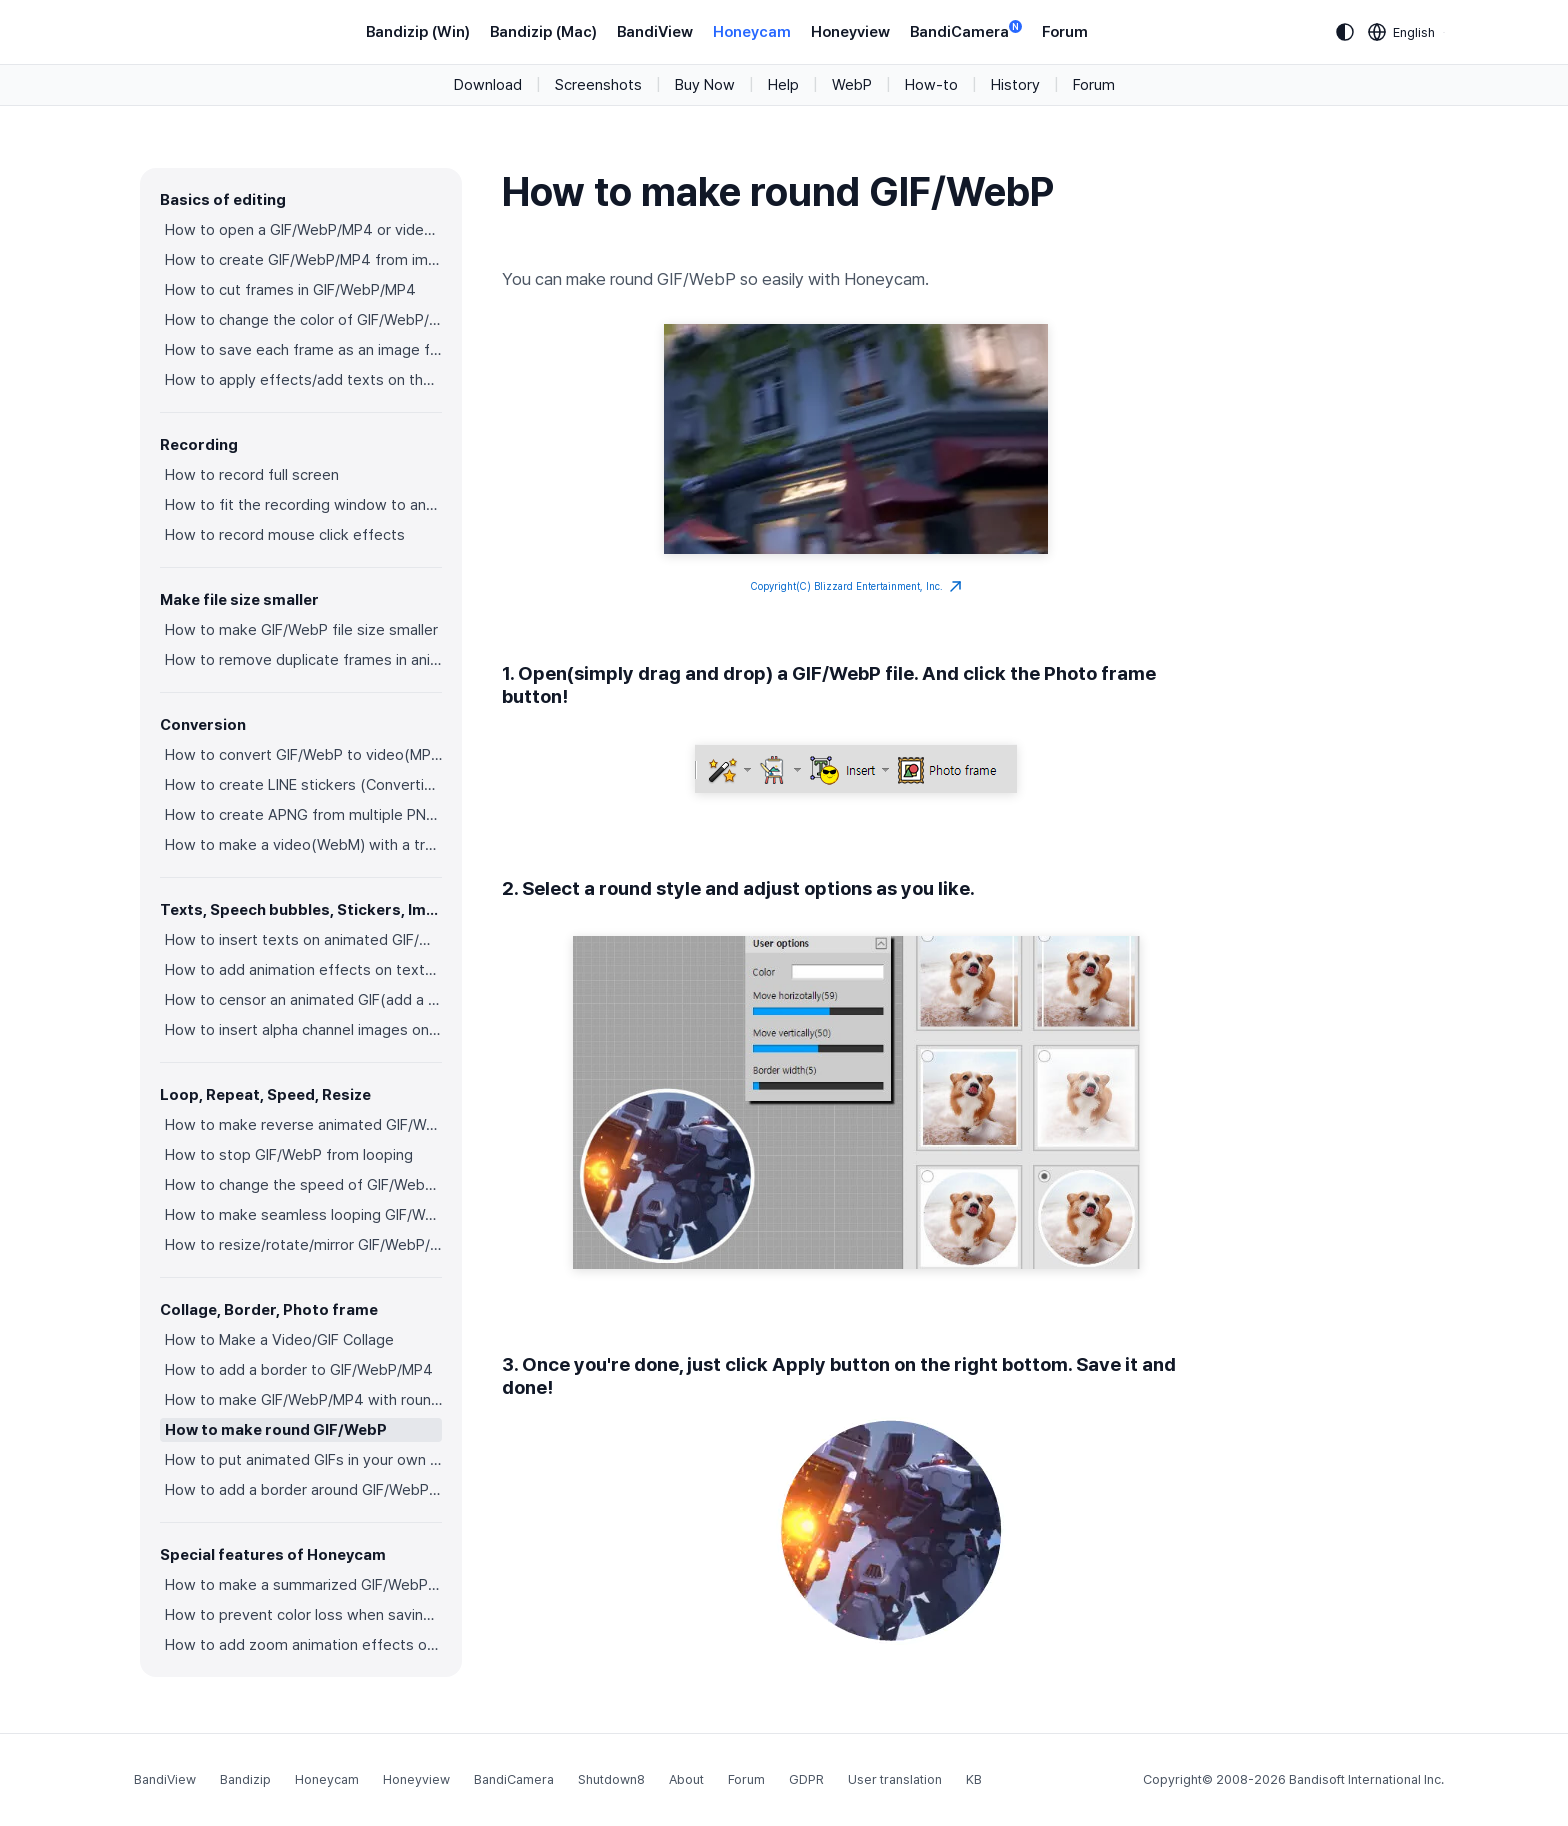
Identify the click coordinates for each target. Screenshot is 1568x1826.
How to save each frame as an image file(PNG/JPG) (303, 350)
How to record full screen (252, 475)
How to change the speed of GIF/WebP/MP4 (303, 1185)
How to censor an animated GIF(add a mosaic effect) (303, 1000)
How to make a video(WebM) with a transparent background (303, 845)
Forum (1065, 32)
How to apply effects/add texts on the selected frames (303, 380)
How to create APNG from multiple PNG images (303, 815)
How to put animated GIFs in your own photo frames (303, 1460)
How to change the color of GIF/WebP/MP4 (303, 320)
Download (488, 85)
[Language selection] (1402, 32)
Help (783, 85)
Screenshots (598, 85)
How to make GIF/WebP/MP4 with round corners (303, 1400)
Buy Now (705, 85)
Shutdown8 (611, 1779)
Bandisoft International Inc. (1366, 1779)
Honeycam (752, 32)
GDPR (806, 1779)
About (686, 1779)
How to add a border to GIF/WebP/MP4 (299, 1370)
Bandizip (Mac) (543, 32)
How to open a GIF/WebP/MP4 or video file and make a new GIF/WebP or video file (303, 230)
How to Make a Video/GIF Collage (279, 1340)
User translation (895, 1779)
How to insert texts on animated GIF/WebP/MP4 (303, 940)
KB (974, 1779)
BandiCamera (966, 30)
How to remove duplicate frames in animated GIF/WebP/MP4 (303, 660)
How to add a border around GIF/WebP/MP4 (303, 1490)
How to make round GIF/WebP (276, 1430)
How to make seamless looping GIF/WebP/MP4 (303, 1215)
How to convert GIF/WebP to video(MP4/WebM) (303, 755)
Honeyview (850, 32)
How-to (931, 85)
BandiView (655, 32)
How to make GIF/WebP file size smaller (301, 630)
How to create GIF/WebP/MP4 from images (303, 260)
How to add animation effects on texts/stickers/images (303, 970)
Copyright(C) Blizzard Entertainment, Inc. (856, 587)
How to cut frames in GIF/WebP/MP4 (290, 290)
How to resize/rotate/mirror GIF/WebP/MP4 (303, 1245)
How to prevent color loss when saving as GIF (303, 1615)
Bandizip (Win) (418, 32)
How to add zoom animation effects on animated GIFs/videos (303, 1645)
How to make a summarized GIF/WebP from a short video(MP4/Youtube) (303, 1585)
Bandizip (245, 1779)
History (1015, 85)
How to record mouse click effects (285, 535)
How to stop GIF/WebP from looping (289, 1155)
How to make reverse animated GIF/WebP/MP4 (303, 1125)
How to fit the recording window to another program (303, 505)
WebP (852, 85)
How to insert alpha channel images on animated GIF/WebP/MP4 (303, 1030)
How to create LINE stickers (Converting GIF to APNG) (303, 785)
